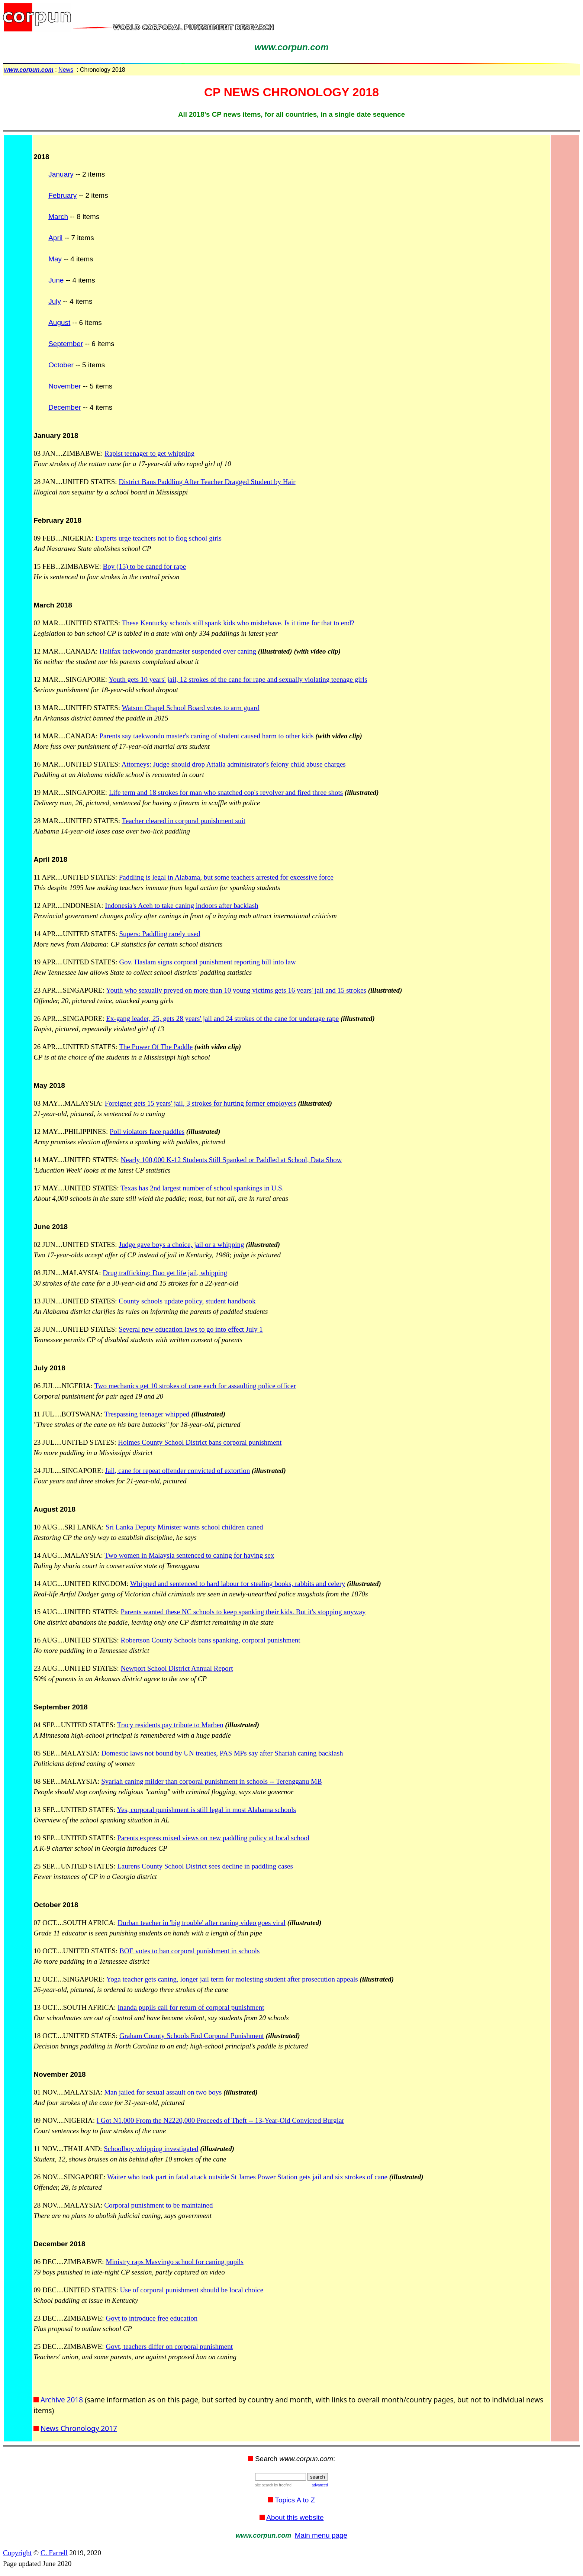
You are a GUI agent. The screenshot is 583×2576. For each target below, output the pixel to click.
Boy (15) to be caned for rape (144, 566)
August (59, 322)
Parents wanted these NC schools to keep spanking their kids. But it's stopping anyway (243, 1612)
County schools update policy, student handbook (187, 1301)
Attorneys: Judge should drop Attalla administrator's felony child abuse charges (234, 764)
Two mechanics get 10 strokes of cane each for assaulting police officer (195, 1386)
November (64, 386)
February (62, 195)
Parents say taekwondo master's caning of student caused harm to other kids (207, 736)
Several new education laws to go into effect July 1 (190, 1329)
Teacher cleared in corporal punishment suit (183, 821)
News (65, 70)
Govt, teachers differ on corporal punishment (169, 2346)
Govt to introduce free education (151, 2318)
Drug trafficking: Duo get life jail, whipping (165, 1273)
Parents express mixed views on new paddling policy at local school (213, 1838)
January (61, 174)
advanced (320, 2485)
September (65, 344)
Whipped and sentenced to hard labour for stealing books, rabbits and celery (237, 1583)
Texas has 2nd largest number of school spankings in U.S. (202, 1188)
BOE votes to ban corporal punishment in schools (189, 1951)
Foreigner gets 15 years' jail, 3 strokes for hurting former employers (200, 1103)
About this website (294, 2517)
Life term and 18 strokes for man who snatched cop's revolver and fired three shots (226, 792)
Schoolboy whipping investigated (151, 2149)
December (64, 407)
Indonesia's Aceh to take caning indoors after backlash (181, 905)
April (55, 238)
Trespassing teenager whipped (146, 1414)
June (56, 280)
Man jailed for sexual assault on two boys (163, 2092)
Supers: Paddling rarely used (159, 934)
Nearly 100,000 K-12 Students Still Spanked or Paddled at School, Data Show (231, 1160)
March (58, 216)
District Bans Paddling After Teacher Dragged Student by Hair (207, 482)
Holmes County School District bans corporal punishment (199, 1442)
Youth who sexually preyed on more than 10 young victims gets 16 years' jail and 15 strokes (236, 990)
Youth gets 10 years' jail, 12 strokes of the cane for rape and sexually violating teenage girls (238, 679)
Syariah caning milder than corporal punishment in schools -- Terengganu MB (211, 1781)
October (61, 365)
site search (264, 2485)
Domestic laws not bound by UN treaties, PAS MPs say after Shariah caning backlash (222, 1753)
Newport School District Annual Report (177, 1668)
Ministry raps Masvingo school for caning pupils (174, 2262)
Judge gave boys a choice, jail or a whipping (181, 1244)
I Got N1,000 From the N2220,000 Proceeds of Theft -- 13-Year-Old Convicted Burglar (220, 2120)
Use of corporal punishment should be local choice (191, 2290)
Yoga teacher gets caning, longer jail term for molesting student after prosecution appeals (232, 1979)
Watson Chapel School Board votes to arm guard (190, 708)
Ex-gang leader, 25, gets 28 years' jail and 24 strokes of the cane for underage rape (222, 1018)
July (54, 301)
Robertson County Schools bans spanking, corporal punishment (210, 1640)
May (55, 259)
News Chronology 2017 (79, 2428)
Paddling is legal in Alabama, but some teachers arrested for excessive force (226, 877)
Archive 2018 (62, 2400)
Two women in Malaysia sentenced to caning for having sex (189, 1555)
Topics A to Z (295, 2500)
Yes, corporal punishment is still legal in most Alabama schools (206, 1809)
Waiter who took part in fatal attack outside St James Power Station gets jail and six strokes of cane (247, 2177)
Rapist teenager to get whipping (149, 453)
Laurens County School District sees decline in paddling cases (205, 1866)
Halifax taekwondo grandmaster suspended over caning (178, 651)
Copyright (17, 2553)
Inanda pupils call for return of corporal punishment (190, 2007)
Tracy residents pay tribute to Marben (170, 1725)
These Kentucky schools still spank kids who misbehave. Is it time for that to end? (238, 623)
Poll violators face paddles (147, 1131)
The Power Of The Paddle (156, 1047)
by (282, 2485)
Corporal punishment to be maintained (158, 2205)
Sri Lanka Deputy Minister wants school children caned (184, 1527)
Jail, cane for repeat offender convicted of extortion (177, 1470)
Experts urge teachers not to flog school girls (158, 538)
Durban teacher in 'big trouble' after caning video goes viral (201, 1923)
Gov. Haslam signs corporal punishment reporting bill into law (207, 962)
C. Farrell (54, 2553)
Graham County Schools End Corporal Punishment (191, 2036)
